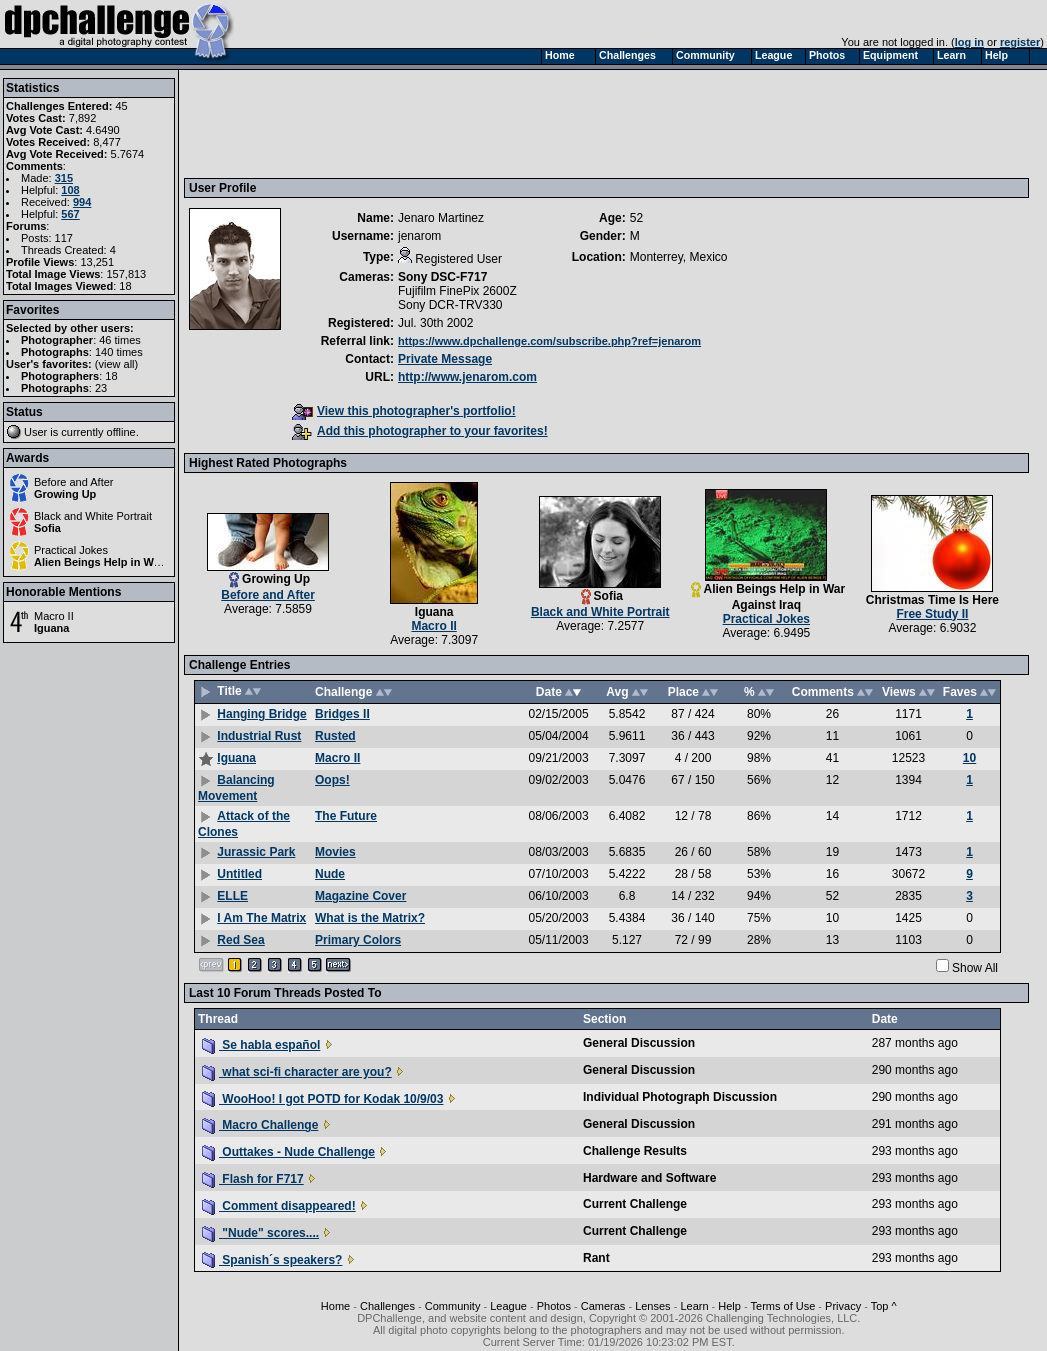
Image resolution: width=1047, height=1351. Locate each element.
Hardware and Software (649, 1178)
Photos (554, 1306)
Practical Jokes (71, 550)
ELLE (232, 896)
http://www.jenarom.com (467, 377)
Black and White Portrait (93, 516)
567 (70, 214)
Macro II (54, 616)
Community (453, 1306)
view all (117, 364)
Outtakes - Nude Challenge (288, 1152)
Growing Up (65, 494)
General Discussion (639, 1043)
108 (70, 190)
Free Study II (932, 614)
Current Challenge (635, 1204)
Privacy (843, 1306)
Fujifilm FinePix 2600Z (457, 291)
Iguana (51, 628)
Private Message (445, 359)
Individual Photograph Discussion (680, 1097)
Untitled (239, 874)
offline (121, 432)
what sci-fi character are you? (297, 1072)
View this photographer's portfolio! (404, 411)
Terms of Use (783, 1306)
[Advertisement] (553, 123)
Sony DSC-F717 (442, 277)
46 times (120, 340)
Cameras (603, 1306)
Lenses (652, 1306)
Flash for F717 (253, 1179)
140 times (119, 352)
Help (729, 1306)
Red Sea (240, 940)
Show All (975, 968)
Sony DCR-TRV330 (450, 305)
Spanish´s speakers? (272, 1260)
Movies (335, 852)
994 (82, 202)
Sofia (47, 528)
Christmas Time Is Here (932, 600)
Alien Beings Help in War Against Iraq (132, 562)
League (508, 1306)
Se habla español (261, 1045)
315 (64, 178)
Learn (694, 1306)
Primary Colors (358, 940)
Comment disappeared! (279, 1206)
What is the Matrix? (370, 918)
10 (969, 758)
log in (969, 42)
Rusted (335, 736)
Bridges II (342, 714)
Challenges (387, 1306)
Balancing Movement (236, 788)
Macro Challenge (260, 1125)
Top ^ (884, 1306)
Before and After (74, 482)
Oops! (332, 780)
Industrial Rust (259, 736)
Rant (596, 1258)
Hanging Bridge (261, 714)
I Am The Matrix (261, 918)
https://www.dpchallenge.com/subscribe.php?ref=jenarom (549, 341)
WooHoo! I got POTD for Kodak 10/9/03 (322, 1099)
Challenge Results (635, 1151)
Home (335, 1306)
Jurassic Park (256, 852)
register (1020, 42)
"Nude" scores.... (260, 1233)
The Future (346, 816)
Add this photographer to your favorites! (420, 431)
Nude (330, 874)
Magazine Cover (360, 896)
